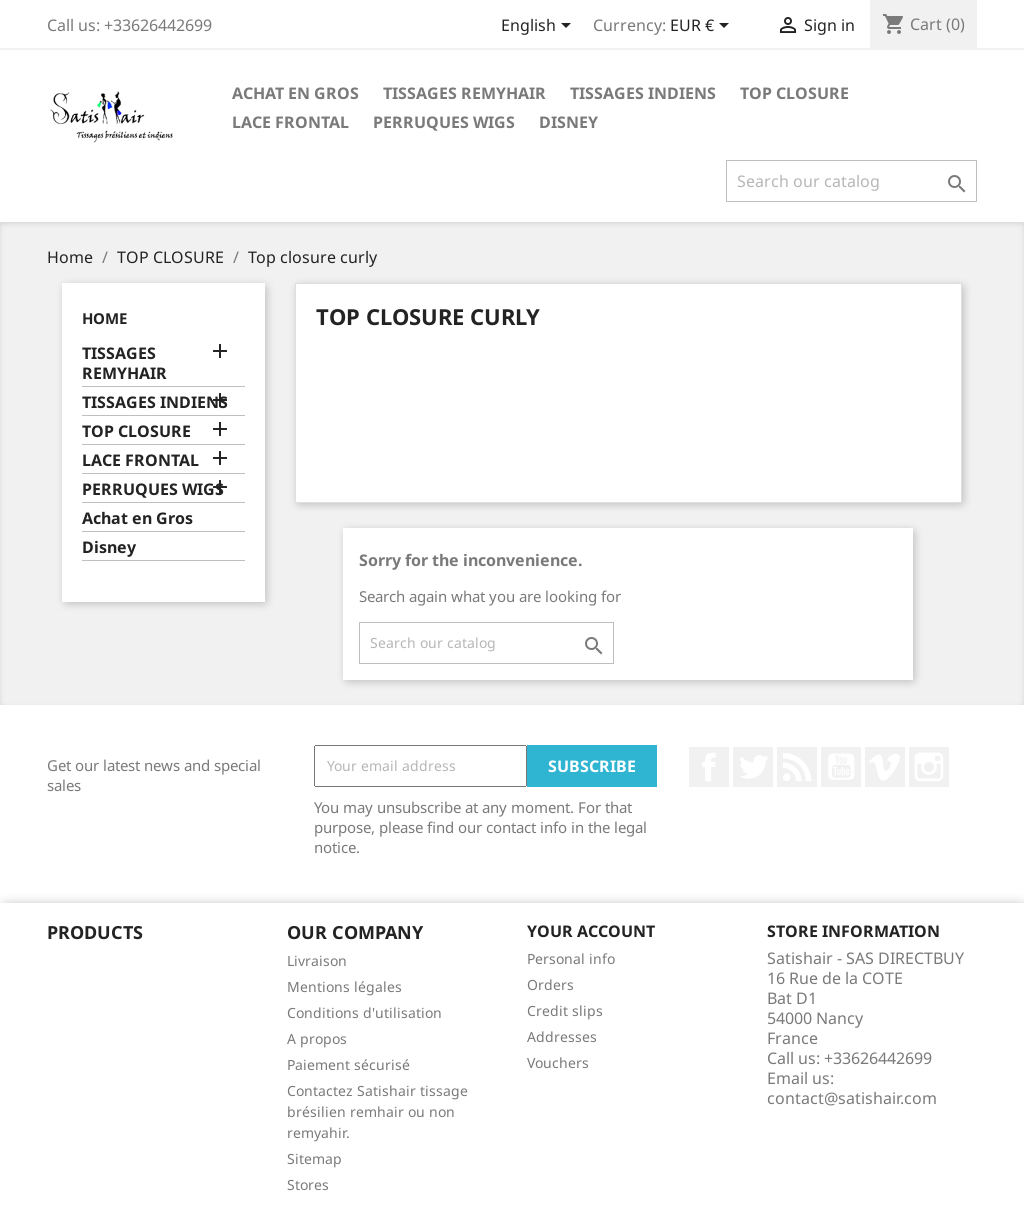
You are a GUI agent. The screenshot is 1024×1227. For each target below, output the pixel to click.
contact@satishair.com (852, 1098)
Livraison (317, 960)
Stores (308, 1184)
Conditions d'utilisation (364, 1012)
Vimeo (885, 767)
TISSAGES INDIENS (643, 93)
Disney (568, 122)
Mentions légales (344, 986)
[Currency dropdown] (703, 27)
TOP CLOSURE (794, 93)
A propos (317, 1038)
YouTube (841, 767)
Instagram (929, 767)
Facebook (709, 767)
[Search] (851, 181)
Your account (591, 931)
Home (104, 318)
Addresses (562, 1036)
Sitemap (314, 1158)
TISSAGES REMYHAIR (464, 93)
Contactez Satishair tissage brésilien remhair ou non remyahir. (377, 1111)
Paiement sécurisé (348, 1064)
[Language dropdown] (539, 27)
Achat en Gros (295, 93)
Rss (797, 767)
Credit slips (565, 1010)
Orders (550, 984)
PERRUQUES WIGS (444, 122)
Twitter (753, 767)
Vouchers (558, 1062)
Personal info (571, 958)
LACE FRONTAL (290, 122)
